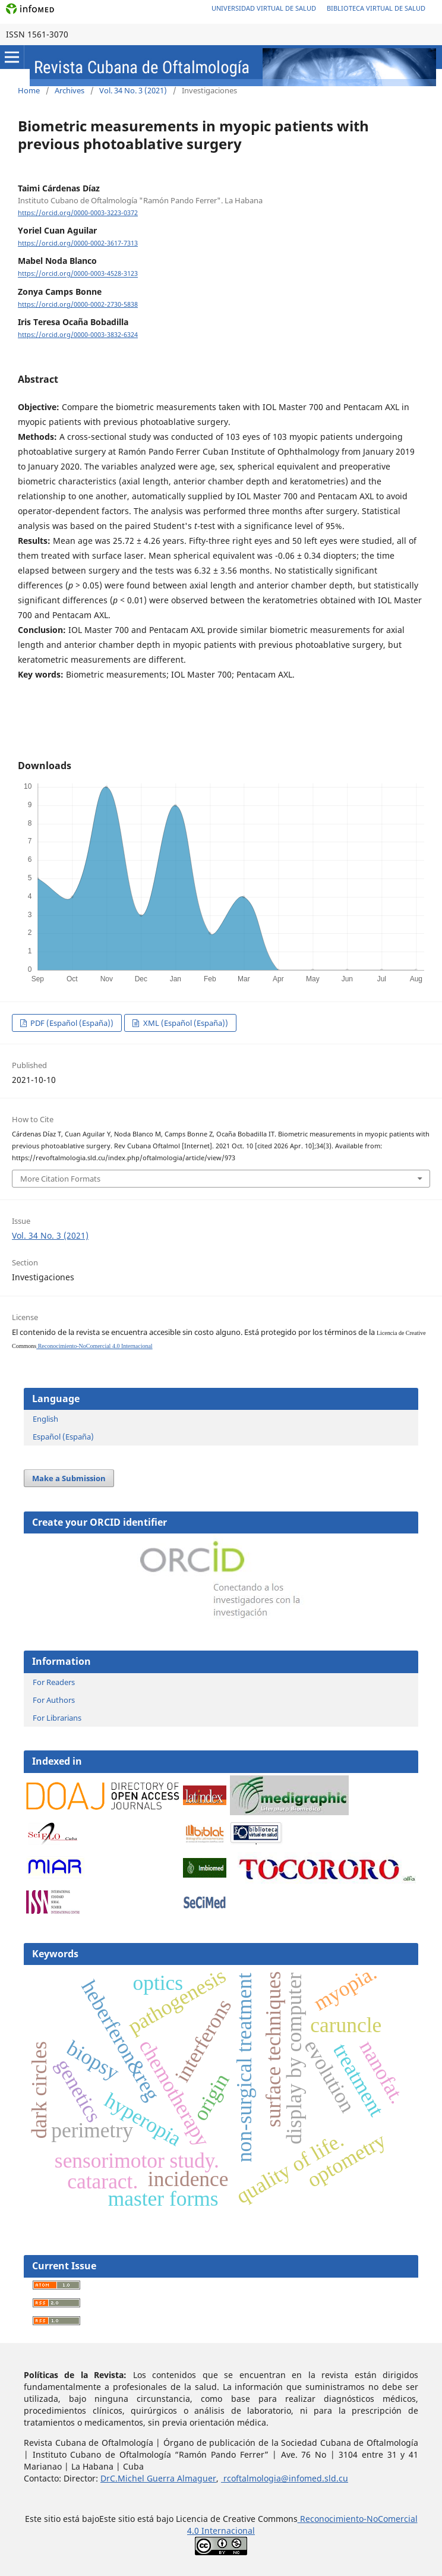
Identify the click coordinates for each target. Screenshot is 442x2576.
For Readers (54, 1682)
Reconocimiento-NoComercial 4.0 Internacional (94, 1346)
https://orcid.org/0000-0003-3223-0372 (78, 213)
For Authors (54, 1700)
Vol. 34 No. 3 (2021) (133, 90)
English (45, 1418)
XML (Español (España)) (184, 1023)
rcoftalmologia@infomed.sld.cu (284, 2478)
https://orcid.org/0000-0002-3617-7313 (78, 243)
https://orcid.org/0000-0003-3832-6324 (78, 334)
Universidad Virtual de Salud (263, 8)
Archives (69, 90)
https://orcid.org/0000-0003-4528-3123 (78, 274)
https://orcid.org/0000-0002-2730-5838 (78, 304)
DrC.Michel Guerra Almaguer (158, 2478)
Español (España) (63, 1436)
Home (29, 90)
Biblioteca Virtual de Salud (376, 8)
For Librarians (57, 1717)
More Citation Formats (60, 1178)
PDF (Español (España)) (71, 1023)
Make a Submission (69, 1478)
